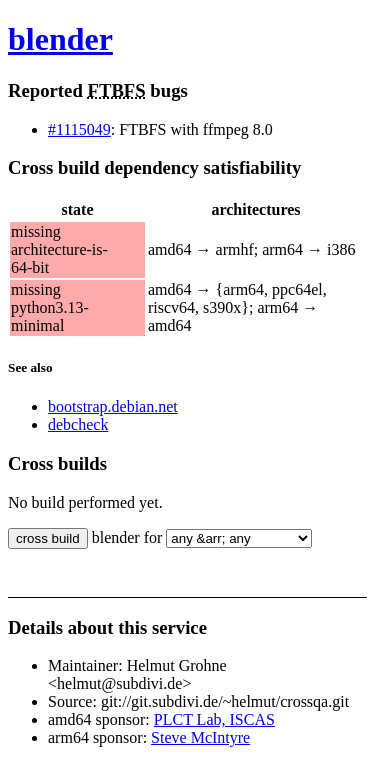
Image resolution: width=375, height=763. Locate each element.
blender (60, 39)
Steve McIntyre (200, 737)
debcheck (78, 424)
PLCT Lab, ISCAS (214, 719)
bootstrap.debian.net (113, 406)
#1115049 (79, 129)
